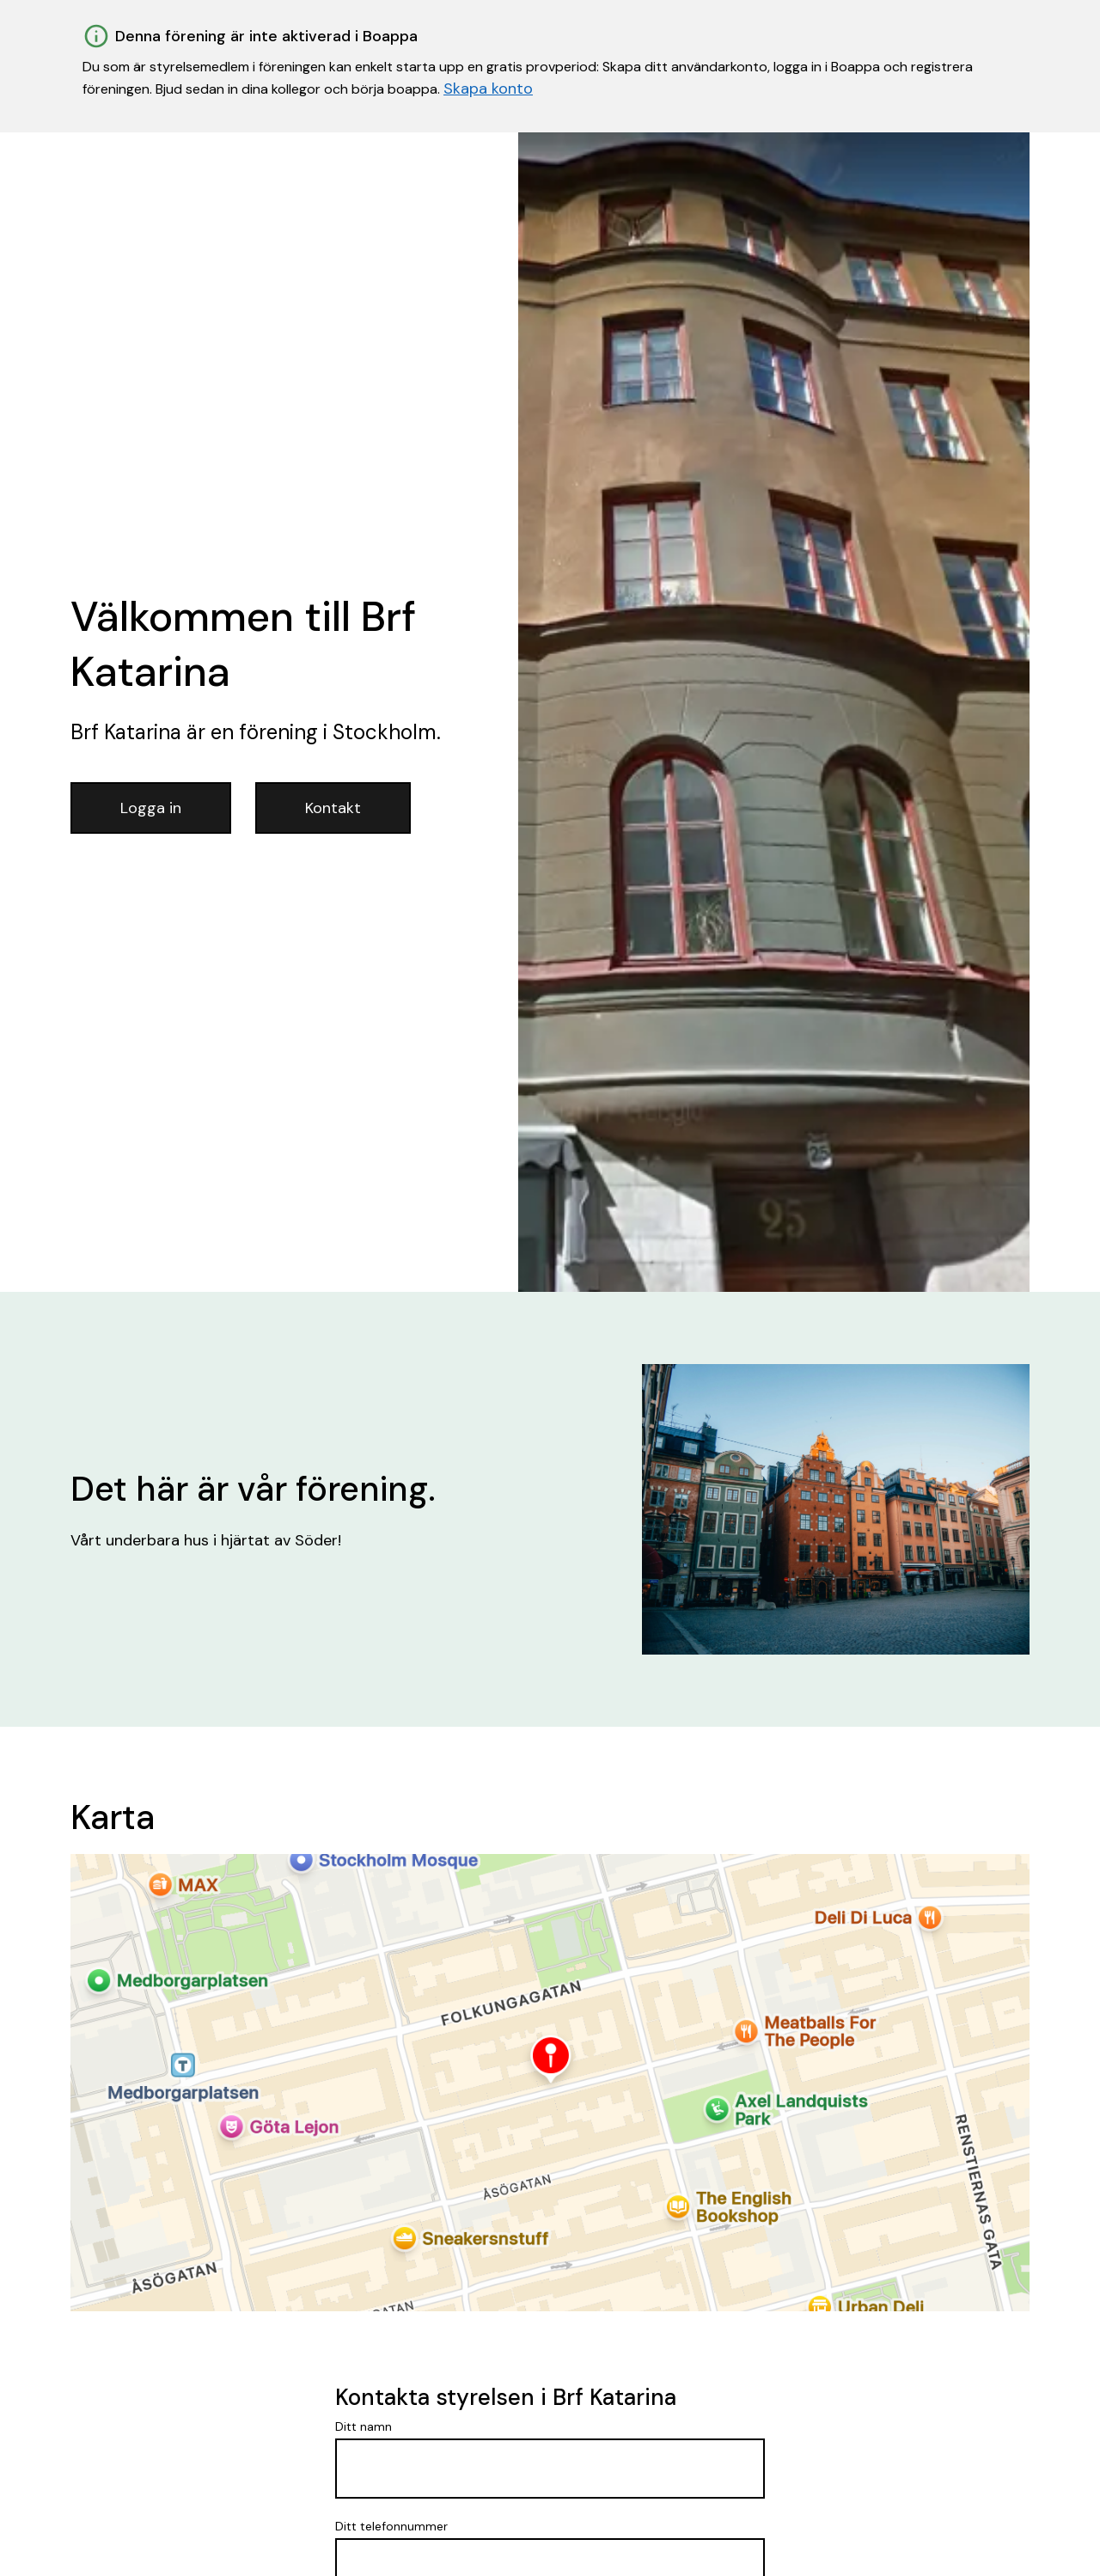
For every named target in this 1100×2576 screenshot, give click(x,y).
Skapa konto (488, 88)
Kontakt (333, 808)
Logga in (150, 808)
